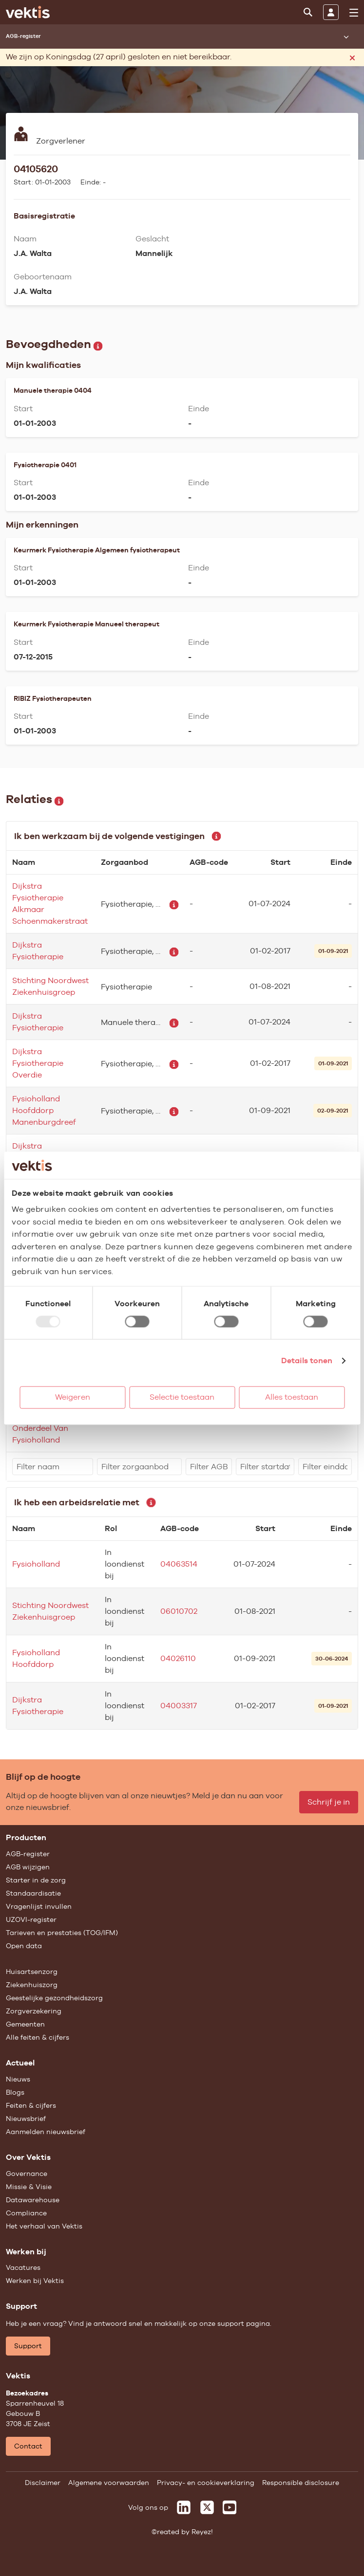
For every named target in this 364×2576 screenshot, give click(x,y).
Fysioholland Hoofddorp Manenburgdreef (44, 1110)
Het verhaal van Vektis (44, 2226)
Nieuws (18, 2079)
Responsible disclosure (300, 2482)
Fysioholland (36, 1564)
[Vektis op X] (207, 2507)
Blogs (15, 2092)
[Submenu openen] (346, 36)
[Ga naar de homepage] (28, 12)
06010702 (178, 1611)
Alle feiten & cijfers (37, 2037)
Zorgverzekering (33, 2011)
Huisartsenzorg (31, 1971)
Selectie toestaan (182, 1397)
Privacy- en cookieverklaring (205, 2482)
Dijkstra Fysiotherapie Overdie (37, 1063)
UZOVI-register (31, 1919)
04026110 (178, 1658)
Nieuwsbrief (26, 2118)
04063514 (178, 1564)
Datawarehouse (32, 2200)
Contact (28, 2446)
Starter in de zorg (36, 1880)
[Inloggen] (331, 12)
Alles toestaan (291, 1397)
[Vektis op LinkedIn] (184, 2507)
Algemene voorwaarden (108, 2482)
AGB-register (28, 1854)
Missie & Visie (29, 2187)
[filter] (52, 1466)
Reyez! (202, 2532)
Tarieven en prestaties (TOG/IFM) (62, 1933)
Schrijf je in (328, 1802)
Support (28, 2346)
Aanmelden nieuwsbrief (45, 2132)
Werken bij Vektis (35, 2280)
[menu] (353, 12)
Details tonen (306, 1360)
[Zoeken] (308, 12)
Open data (24, 1946)
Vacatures (23, 2267)
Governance (26, 2173)
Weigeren (72, 1397)
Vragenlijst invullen (39, 1906)
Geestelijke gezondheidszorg (54, 1998)
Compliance (26, 2213)
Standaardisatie (33, 1893)
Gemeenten (25, 2024)
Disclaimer (42, 2482)
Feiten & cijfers (31, 2105)
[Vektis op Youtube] (229, 2507)
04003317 (178, 1705)
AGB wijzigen (28, 1867)
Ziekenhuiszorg (31, 1985)
